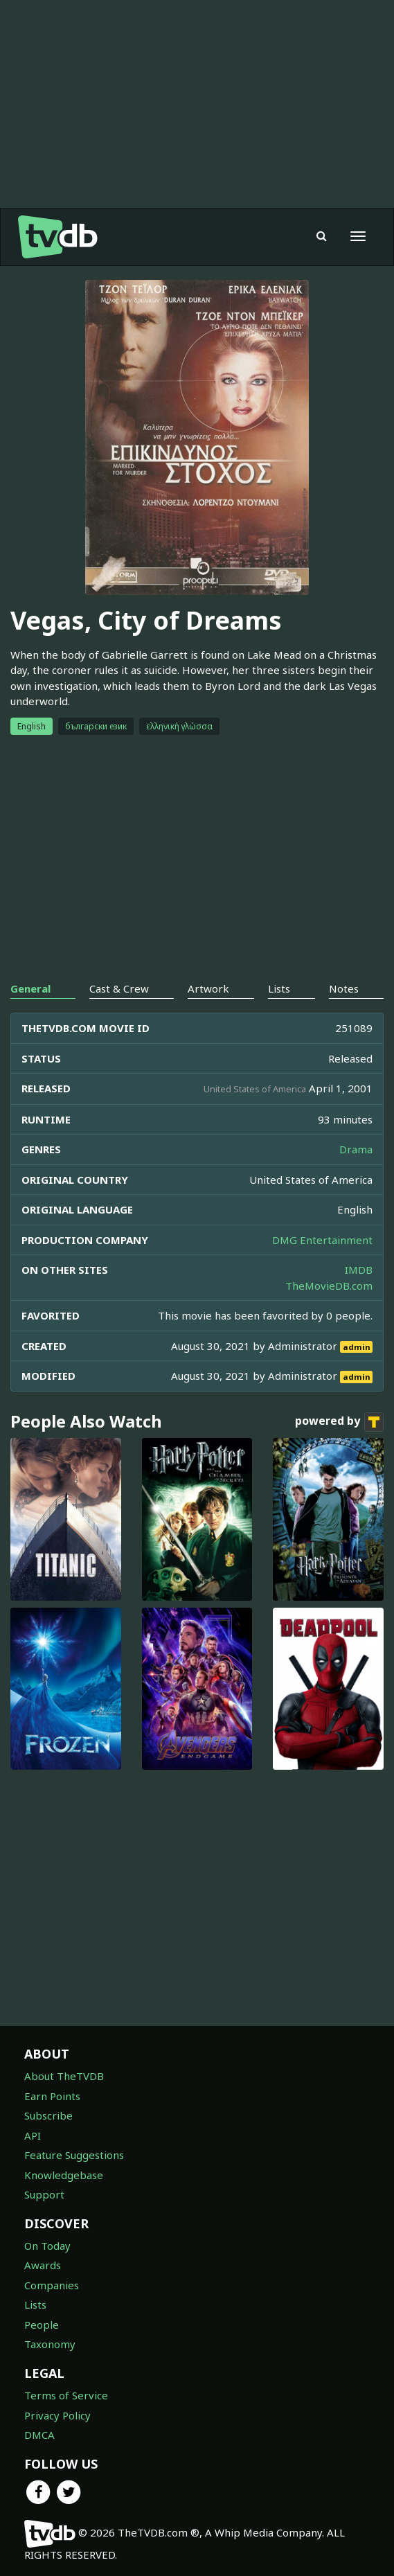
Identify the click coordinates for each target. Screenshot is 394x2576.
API (32, 2135)
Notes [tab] (344, 988)
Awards (42, 2265)
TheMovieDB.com (329, 1286)
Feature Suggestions (74, 2155)
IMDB (359, 1270)
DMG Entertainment (322, 1240)
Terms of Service (66, 2395)
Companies (51, 2285)
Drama (356, 1149)
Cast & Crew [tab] (119, 988)
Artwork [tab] (208, 988)
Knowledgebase (63, 2175)
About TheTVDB (64, 2076)
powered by (339, 1422)
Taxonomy (49, 2344)
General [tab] (30, 988)
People (41, 2324)
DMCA (39, 2435)
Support (44, 2194)
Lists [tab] (279, 988)
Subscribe (48, 2115)
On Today (47, 2246)
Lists (35, 2304)
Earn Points (52, 2096)
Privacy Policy (57, 2415)
